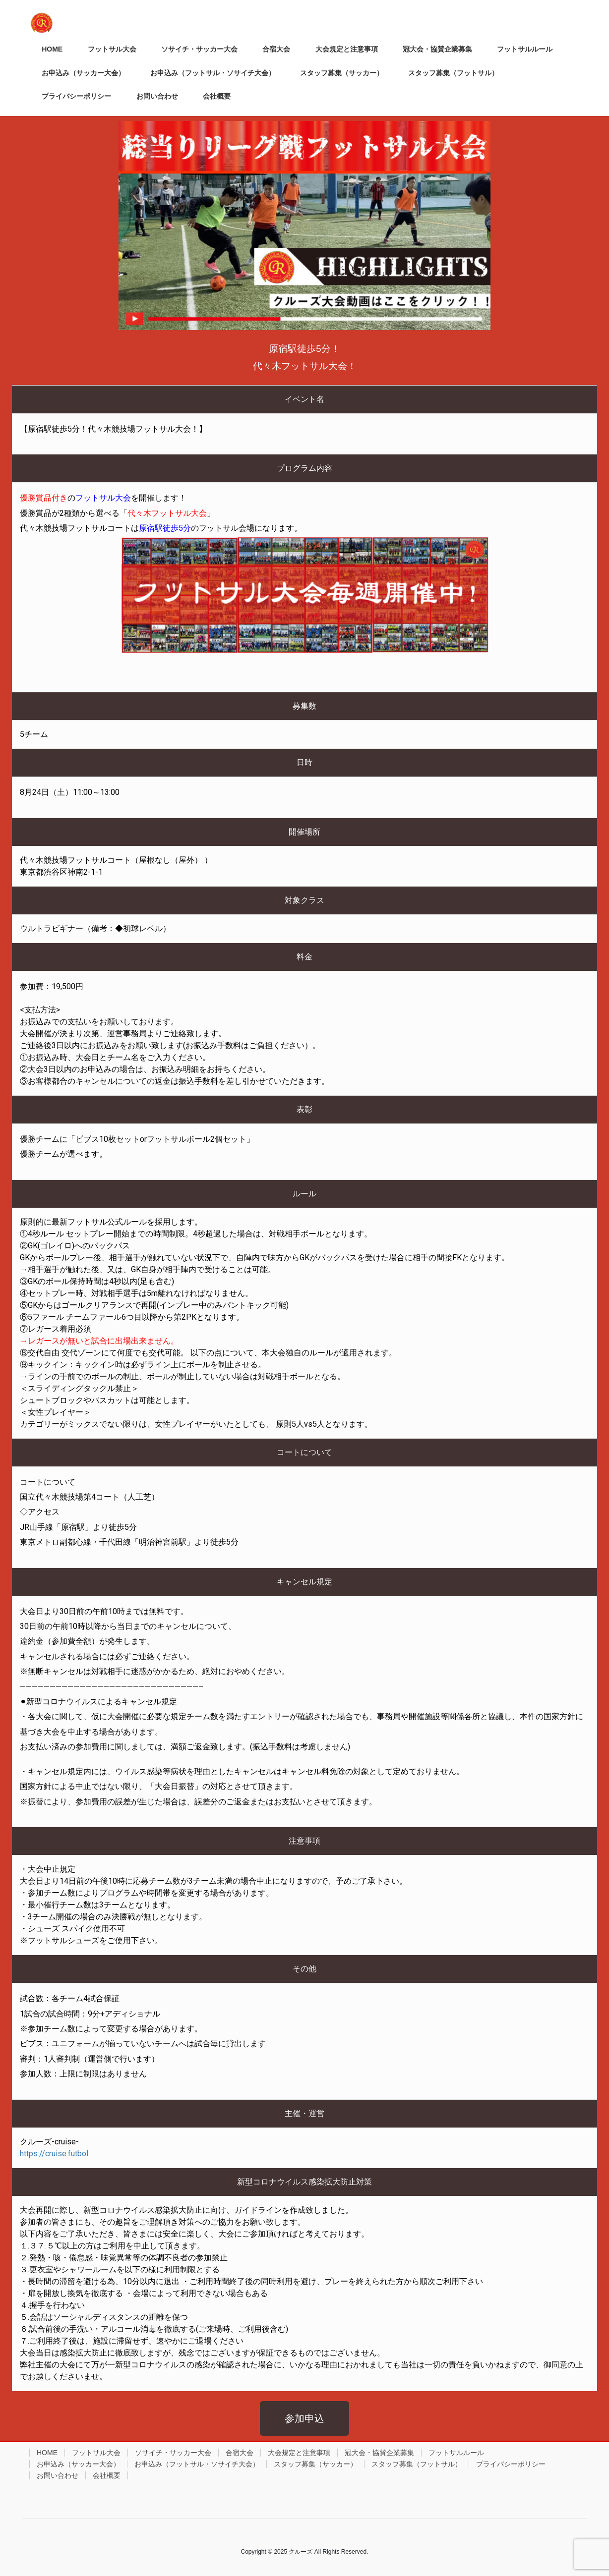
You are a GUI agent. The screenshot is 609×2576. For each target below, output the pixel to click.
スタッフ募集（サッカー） (315, 2464)
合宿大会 (239, 2453)
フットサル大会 (96, 2453)
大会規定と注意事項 (299, 2453)
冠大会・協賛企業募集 (379, 2453)
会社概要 (107, 2475)
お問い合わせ (57, 2475)
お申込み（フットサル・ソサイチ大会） (196, 2464)
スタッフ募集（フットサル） (416, 2464)
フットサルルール (456, 2453)
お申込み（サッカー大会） (78, 2464)
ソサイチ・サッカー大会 (173, 2453)
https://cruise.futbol (54, 2153)
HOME (47, 2453)
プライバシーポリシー (511, 2464)
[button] (304, 2418)
